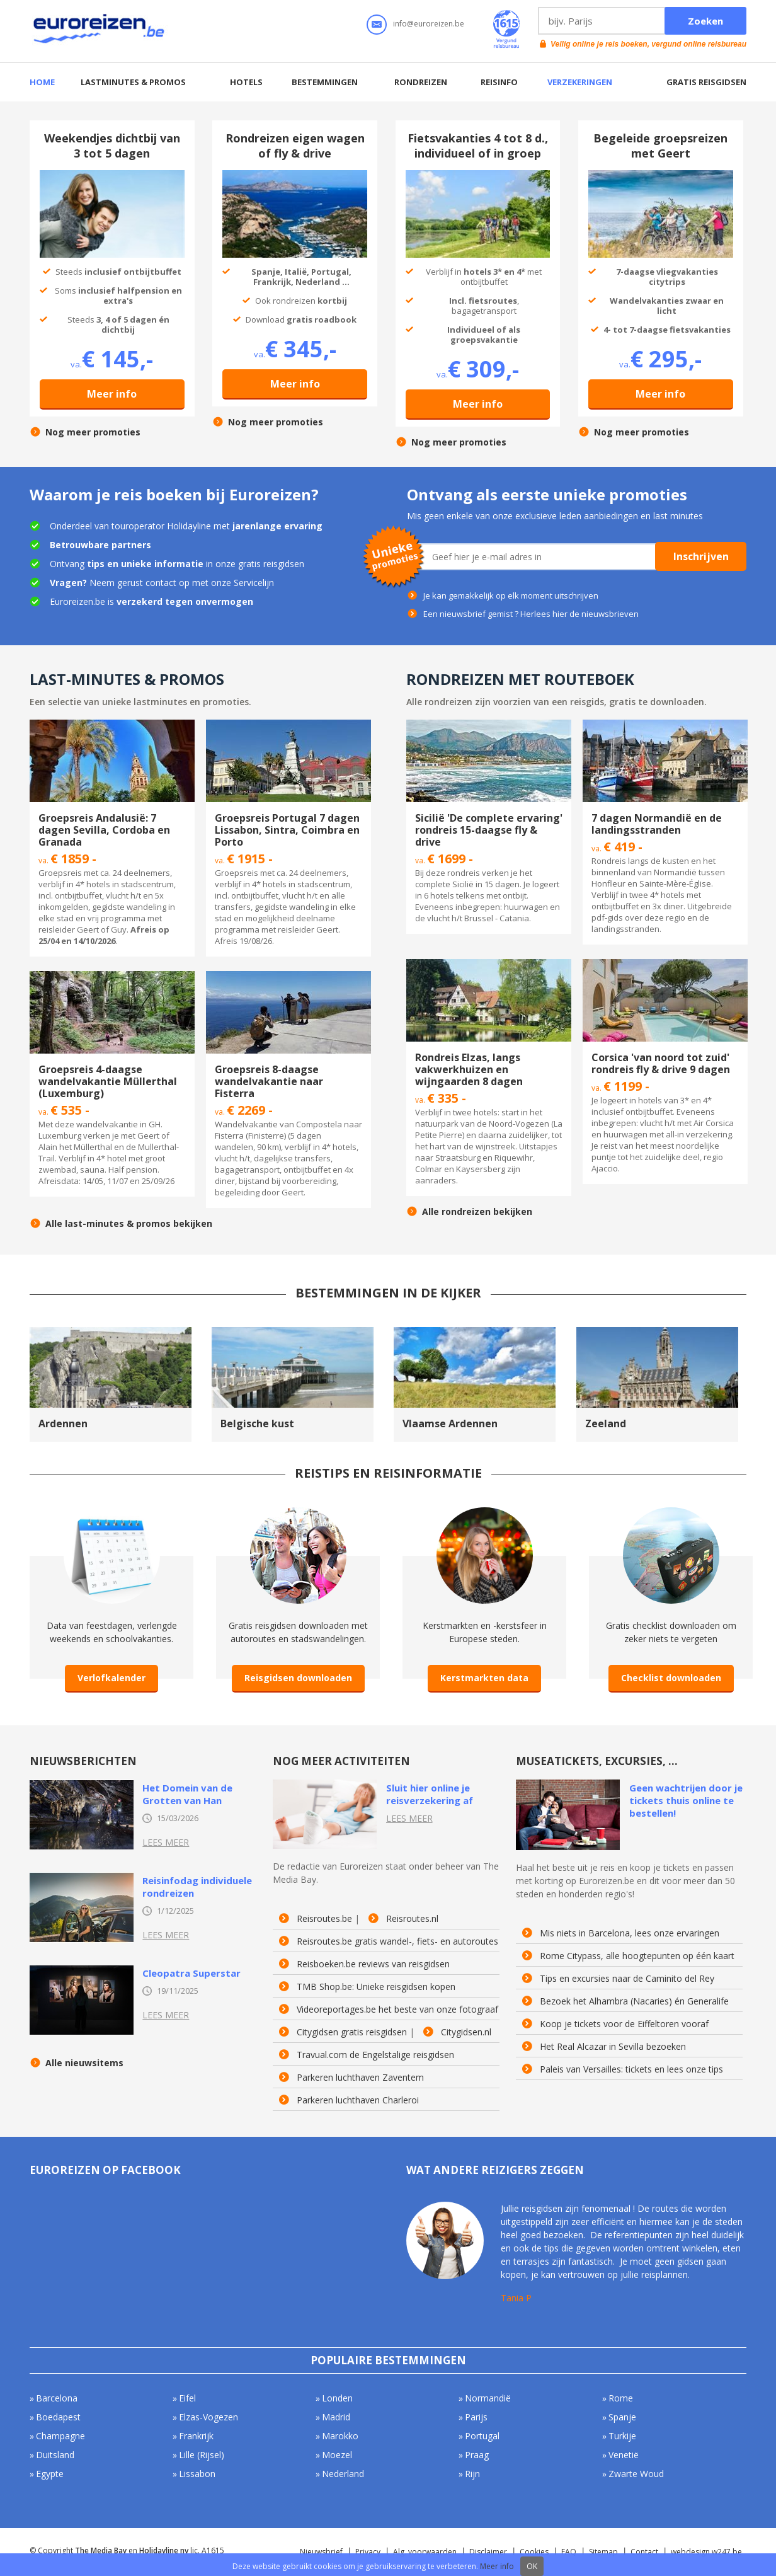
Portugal (482, 2436)
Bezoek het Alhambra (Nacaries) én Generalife (634, 2001)
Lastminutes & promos (133, 82)
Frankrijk (196, 2436)
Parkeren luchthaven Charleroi (358, 2100)
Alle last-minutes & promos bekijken (128, 1223)
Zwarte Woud (636, 2474)
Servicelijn (254, 583)
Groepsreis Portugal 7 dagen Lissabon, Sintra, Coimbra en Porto (287, 830)
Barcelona (56, 2398)
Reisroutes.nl (412, 1918)
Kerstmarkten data (484, 1678)
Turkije (622, 2436)
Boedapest (58, 2417)
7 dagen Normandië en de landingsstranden (656, 824)
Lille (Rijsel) (201, 2455)
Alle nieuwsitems (84, 2063)
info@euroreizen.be (428, 23)
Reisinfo (499, 82)
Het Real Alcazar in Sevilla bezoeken (613, 2046)
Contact (644, 2551)
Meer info (112, 394)
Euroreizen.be (100, 31)
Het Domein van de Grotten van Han (187, 1794)
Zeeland (605, 1423)
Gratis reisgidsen (706, 82)
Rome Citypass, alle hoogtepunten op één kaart (637, 1956)
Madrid (336, 2417)
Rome (620, 2398)
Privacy (367, 2551)
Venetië (623, 2455)
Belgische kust (257, 1423)
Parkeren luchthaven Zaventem (360, 2077)
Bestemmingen (325, 82)
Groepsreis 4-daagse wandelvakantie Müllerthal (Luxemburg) (107, 1081)
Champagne (60, 2436)
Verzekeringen (579, 82)
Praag (477, 2455)
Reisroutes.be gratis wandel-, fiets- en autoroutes (397, 1941)
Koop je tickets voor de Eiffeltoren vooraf (624, 2024)
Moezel (337, 2455)
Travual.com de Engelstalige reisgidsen (375, 2055)
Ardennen (63, 1423)
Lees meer (165, 1842)
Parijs (476, 2417)
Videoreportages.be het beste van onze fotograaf (397, 2009)
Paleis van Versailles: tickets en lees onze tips (631, 2069)
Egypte (50, 2474)
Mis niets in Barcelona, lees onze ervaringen (629, 1933)
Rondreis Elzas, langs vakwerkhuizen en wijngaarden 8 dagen (469, 1069)
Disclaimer (488, 2551)
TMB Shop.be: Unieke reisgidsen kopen (376, 1986)
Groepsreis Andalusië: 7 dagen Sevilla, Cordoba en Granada (104, 830)
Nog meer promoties (92, 432)
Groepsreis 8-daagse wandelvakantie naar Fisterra (269, 1081)
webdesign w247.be (706, 2551)
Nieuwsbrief (321, 2551)
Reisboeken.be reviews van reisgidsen (373, 1964)
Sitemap (603, 2551)
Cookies (534, 2551)
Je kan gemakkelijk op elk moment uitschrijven (510, 595)
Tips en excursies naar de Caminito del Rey (627, 1978)
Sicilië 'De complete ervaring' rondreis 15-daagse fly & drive (488, 830)
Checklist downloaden (671, 1678)
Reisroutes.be (324, 1918)
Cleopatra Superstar (191, 1973)
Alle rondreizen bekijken (477, 1211)
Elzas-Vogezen (208, 2417)
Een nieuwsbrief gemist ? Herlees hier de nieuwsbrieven (531, 613)
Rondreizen (420, 82)
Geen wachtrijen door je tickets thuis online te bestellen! (686, 1800)
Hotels (246, 82)
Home (42, 82)
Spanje (622, 2417)
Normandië (488, 2398)
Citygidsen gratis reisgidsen (352, 2032)
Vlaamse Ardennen (450, 1423)
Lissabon (197, 2474)
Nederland (343, 2474)
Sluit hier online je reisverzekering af (429, 1794)
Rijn (472, 2474)
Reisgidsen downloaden (298, 1678)
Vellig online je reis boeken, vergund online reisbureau (648, 44)
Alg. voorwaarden (425, 2551)
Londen (337, 2398)
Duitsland (55, 2455)
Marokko (340, 2436)
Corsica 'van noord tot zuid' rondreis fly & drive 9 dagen (660, 1063)
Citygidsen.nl (466, 2032)
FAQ (568, 2551)
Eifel (187, 2398)
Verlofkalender (111, 1678)
